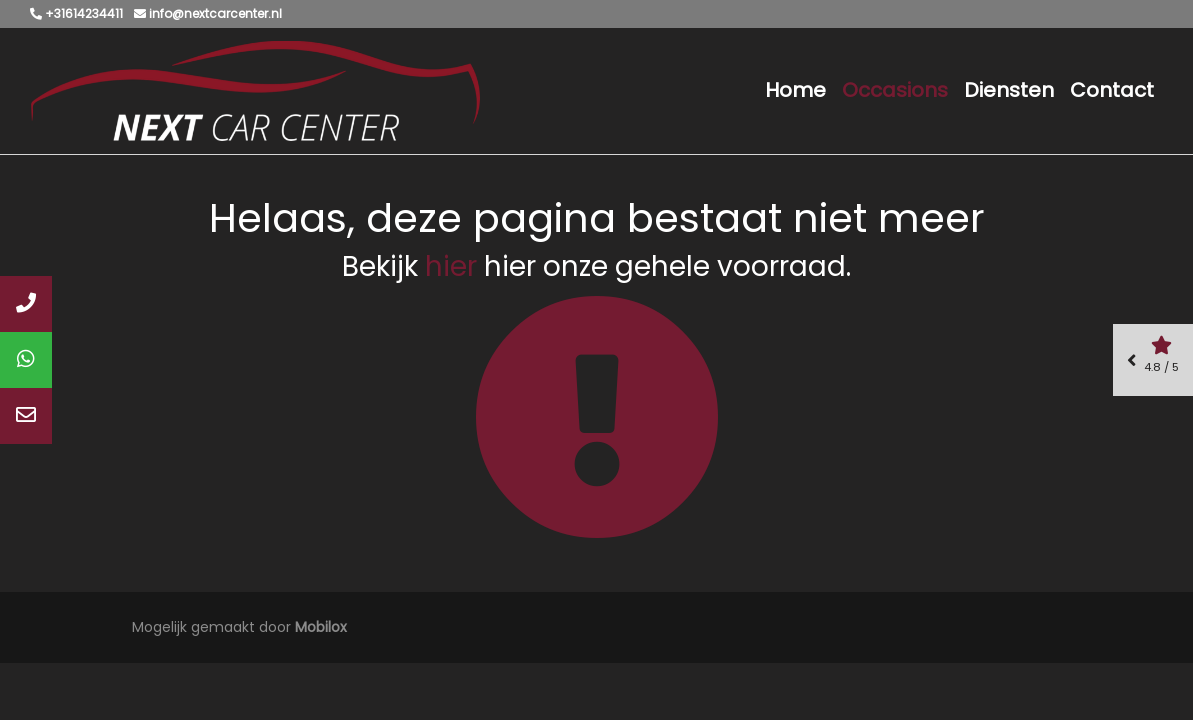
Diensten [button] (1009, 90)
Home (795, 90)
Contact (1112, 90)
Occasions (895, 90)
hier (451, 266)
